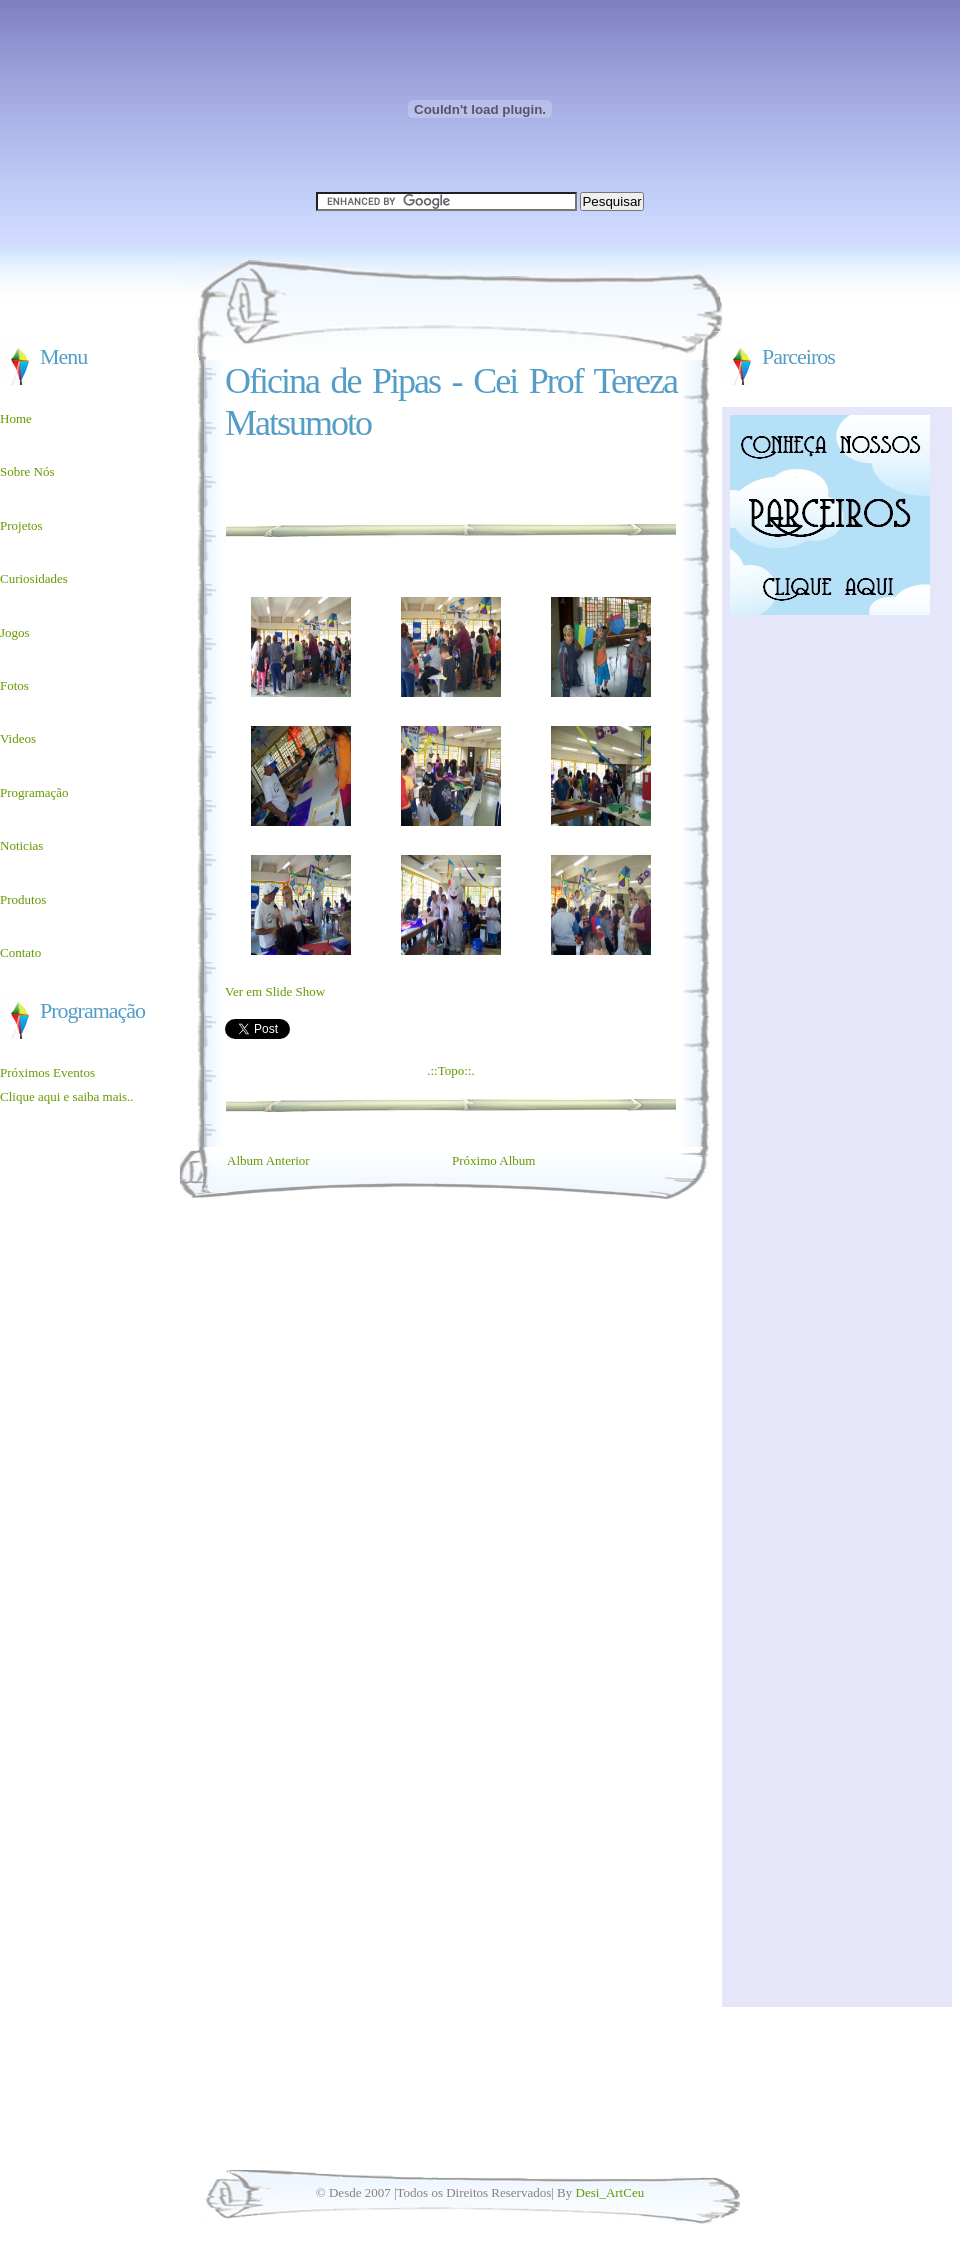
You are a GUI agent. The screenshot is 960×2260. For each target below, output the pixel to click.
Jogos (15, 632)
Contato (20, 952)
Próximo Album (493, 1160)
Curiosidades (34, 578)
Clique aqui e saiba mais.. (67, 1096)
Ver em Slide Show (275, 991)
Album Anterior (268, 1160)
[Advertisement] (90, 1213)
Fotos (14, 685)
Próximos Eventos (47, 1072)
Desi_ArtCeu (610, 2192)
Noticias (21, 845)
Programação (34, 792)
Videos (18, 738)
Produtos (23, 899)
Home (16, 418)
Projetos (21, 525)
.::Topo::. (450, 1070)
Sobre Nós (27, 471)
